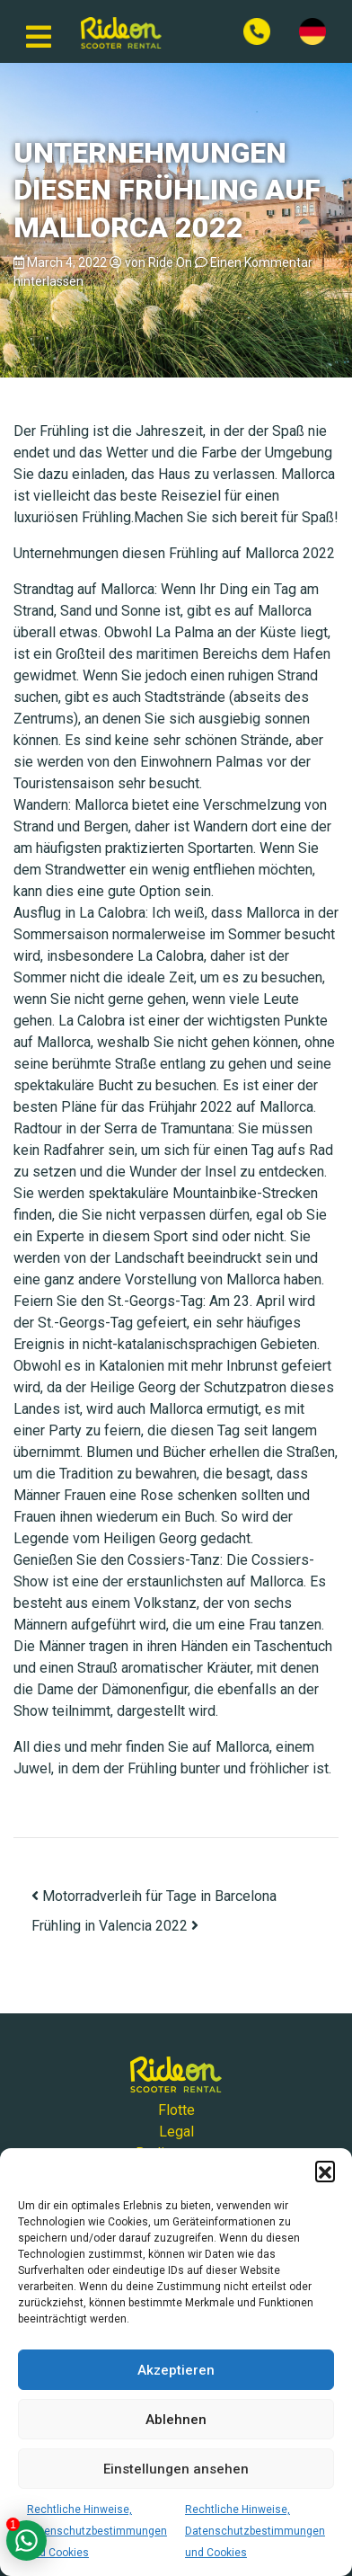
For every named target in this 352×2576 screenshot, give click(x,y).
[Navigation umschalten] (38, 31)
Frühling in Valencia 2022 (114, 1925)
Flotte (176, 2110)
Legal (176, 2131)
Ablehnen (176, 2420)
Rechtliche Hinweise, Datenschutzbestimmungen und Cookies (97, 2531)
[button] (325, 2171)
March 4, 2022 (67, 262)
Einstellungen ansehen (176, 2469)
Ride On (170, 262)
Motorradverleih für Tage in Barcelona (154, 1896)
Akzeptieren (176, 2370)
